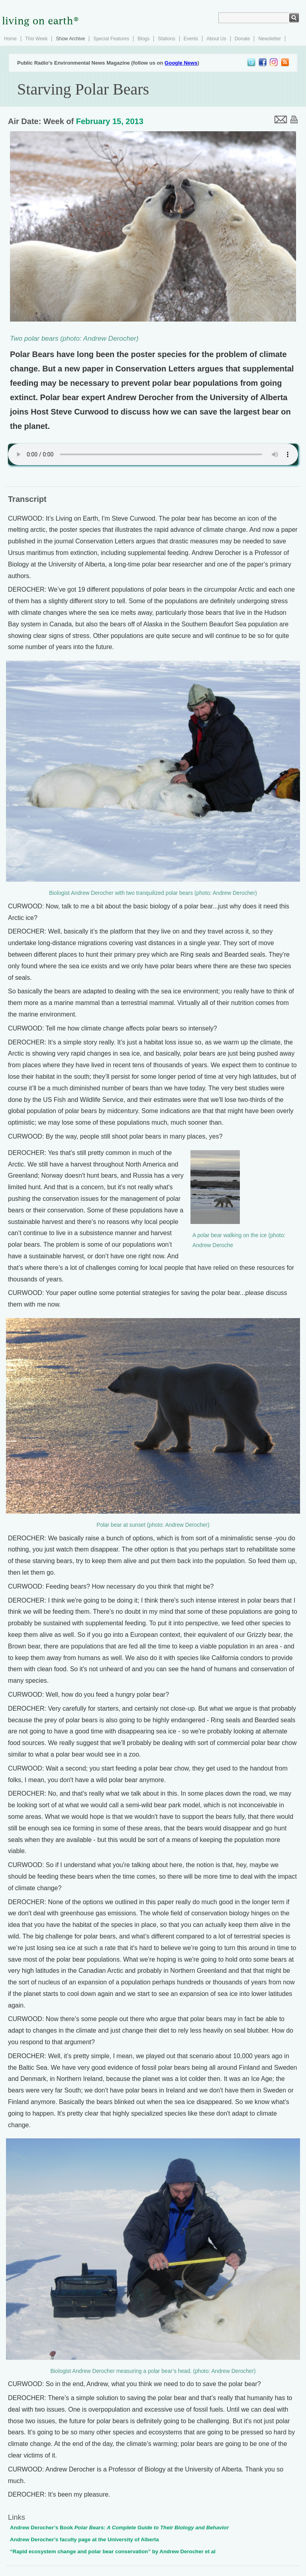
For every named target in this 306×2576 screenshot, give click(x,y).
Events (191, 38)
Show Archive (70, 38)
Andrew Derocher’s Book (119, 2528)
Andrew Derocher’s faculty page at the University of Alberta (84, 2539)
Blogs (143, 38)
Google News (181, 63)
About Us (216, 38)
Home (10, 38)
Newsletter (269, 38)
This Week (36, 38)
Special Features (111, 38)
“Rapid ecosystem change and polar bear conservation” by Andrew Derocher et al (113, 2551)
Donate (242, 38)
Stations (166, 38)
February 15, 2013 (109, 121)
